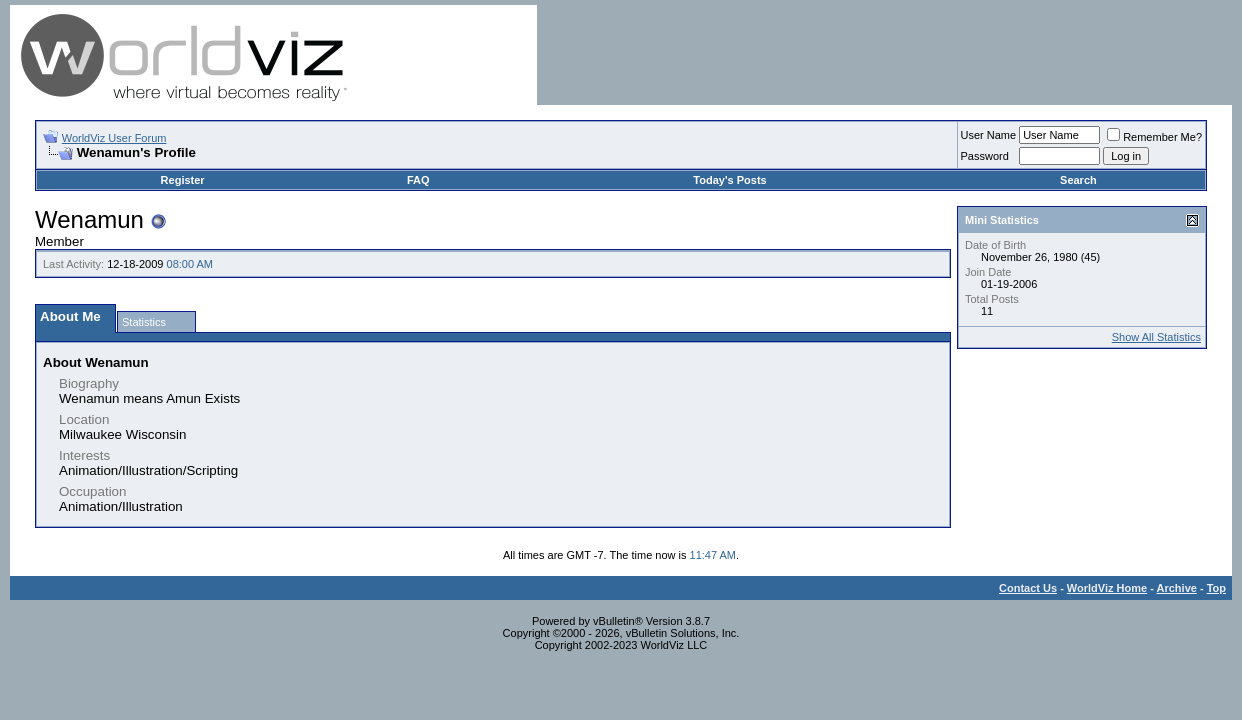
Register (183, 180)
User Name (989, 135)
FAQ (418, 180)
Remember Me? (1154, 137)
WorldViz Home (1107, 588)
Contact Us (1028, 588)
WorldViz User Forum (114, 138)
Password (985, 156)
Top (1216, 588)
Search (1078, 180)
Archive (1177, 588)
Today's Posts (729, 180)
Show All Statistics (1156, 337)
